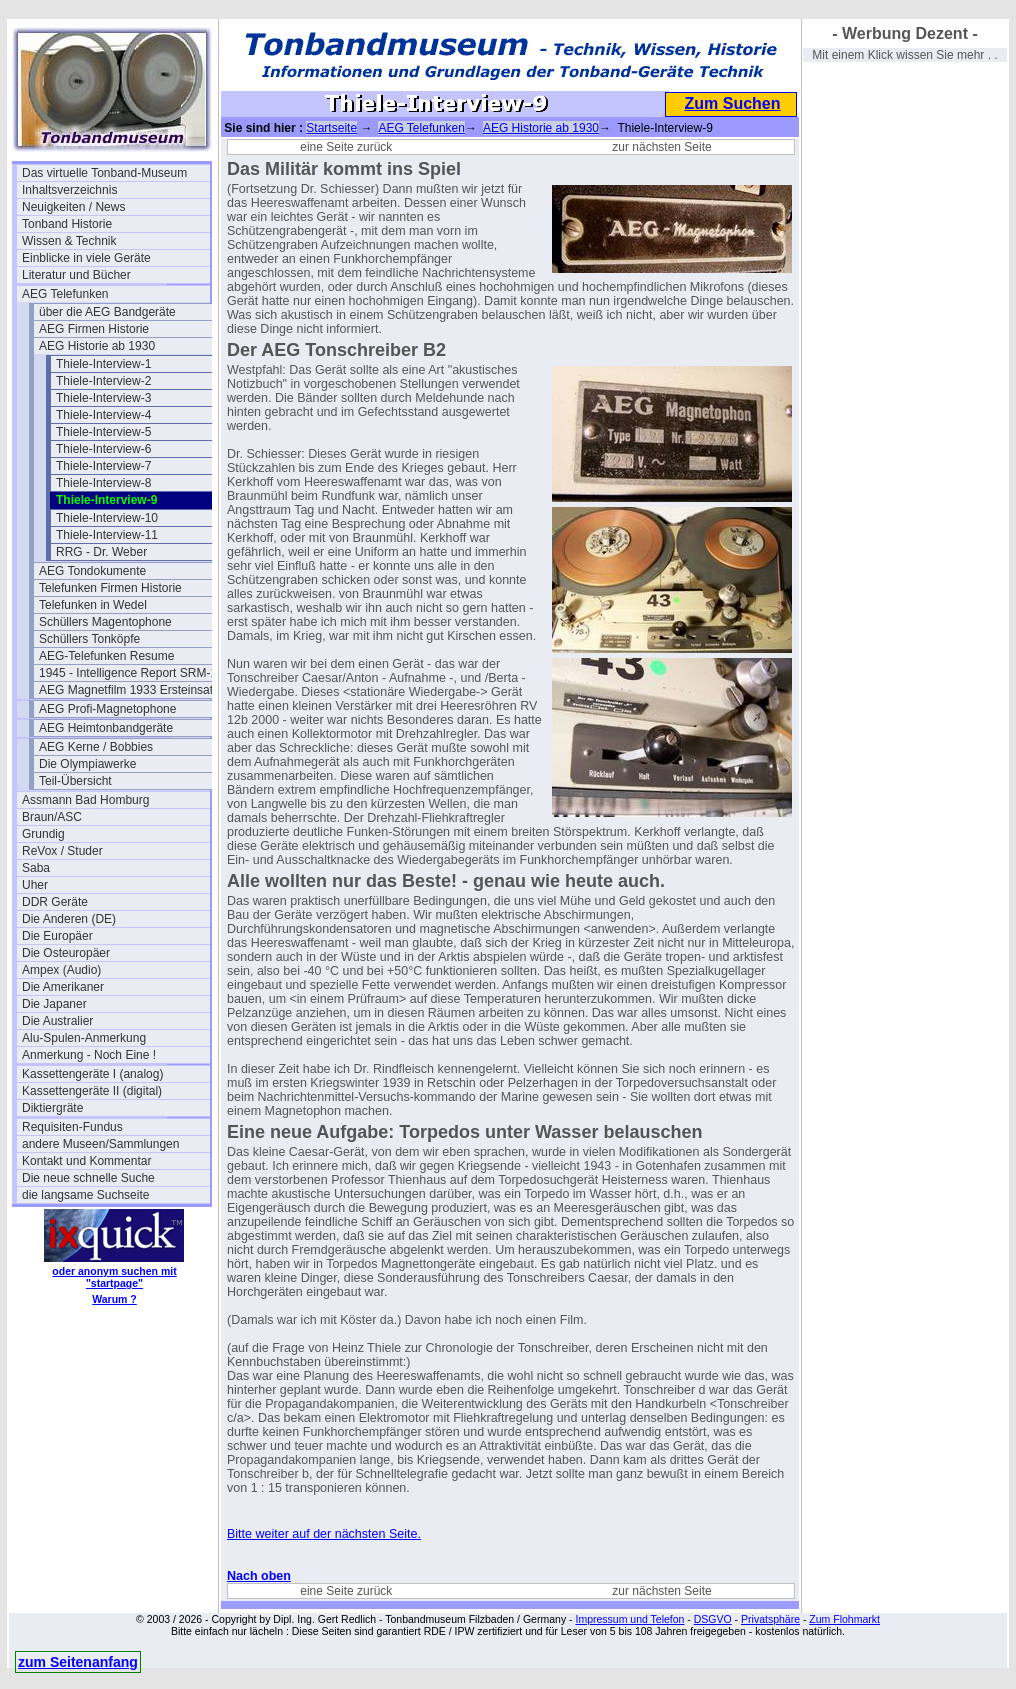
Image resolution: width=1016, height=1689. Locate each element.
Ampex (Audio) (61, 970)
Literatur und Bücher (76, 275)
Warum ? (114, 1299)
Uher (35, 885)
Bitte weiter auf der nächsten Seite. (324, 1534)
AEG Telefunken (65, 294)
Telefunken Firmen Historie (110, 588)
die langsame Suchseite (85, 1195)
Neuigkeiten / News (73, 207)
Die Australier (57, 1021)
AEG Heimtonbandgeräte (106, 728)
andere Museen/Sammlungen (100, 1144)
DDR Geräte (55, 902)
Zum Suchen (732, 103)
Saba (36, 868)
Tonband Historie (67, 224)
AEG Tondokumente (92, 571)
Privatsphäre (770, 1619)
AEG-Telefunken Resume (106, 656)
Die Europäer (57, 936)
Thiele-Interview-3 (103, 398)
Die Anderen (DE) (69, 919)
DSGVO (713, 1619)
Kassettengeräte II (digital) (92, 1091)
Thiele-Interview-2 (103, 381)
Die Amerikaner (63, 987)
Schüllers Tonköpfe (89, 639)
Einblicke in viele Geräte (86, 258)
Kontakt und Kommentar (86, 1161)
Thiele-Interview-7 (103, 466)
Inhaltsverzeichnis (69, 190)
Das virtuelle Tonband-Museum (104, 173)
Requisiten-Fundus (72, 1127)
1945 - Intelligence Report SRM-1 (128, 673)
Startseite (331, 128)
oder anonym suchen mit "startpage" (114, 1277)
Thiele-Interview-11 (107, 535)
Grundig (43, 834)
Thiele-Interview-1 (103, 364)
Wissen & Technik (69, 241)
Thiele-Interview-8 (103, 483)
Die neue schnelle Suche (88, 1178)
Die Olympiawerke (87, 764)
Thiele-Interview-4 (103, 415)
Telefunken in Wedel (93, 605)
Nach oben (259, 1576)
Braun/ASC (52, 817)
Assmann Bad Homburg (85, 800)
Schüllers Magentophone (105, 622)
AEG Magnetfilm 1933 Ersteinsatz (129, 690)
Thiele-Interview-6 (103, 449)
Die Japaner (54, 1004)
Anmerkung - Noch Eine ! (89, 1055)
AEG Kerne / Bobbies (96, 747)
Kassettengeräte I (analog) (92, 1074)
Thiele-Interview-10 (107, 518)
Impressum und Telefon (629, 1619)
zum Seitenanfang (78, 1662)
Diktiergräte (52, 1108)
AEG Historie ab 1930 (97, 346)
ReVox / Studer (62, 851)
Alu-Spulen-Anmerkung (84, 1038)
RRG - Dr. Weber (101, 552)
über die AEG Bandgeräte (107, 312)
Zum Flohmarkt (844, 1619)
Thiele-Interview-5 (103, 432)
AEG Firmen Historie (94, 329)
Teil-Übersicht (75, 781)
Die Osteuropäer (66, 953)
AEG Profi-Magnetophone (107, 709)
